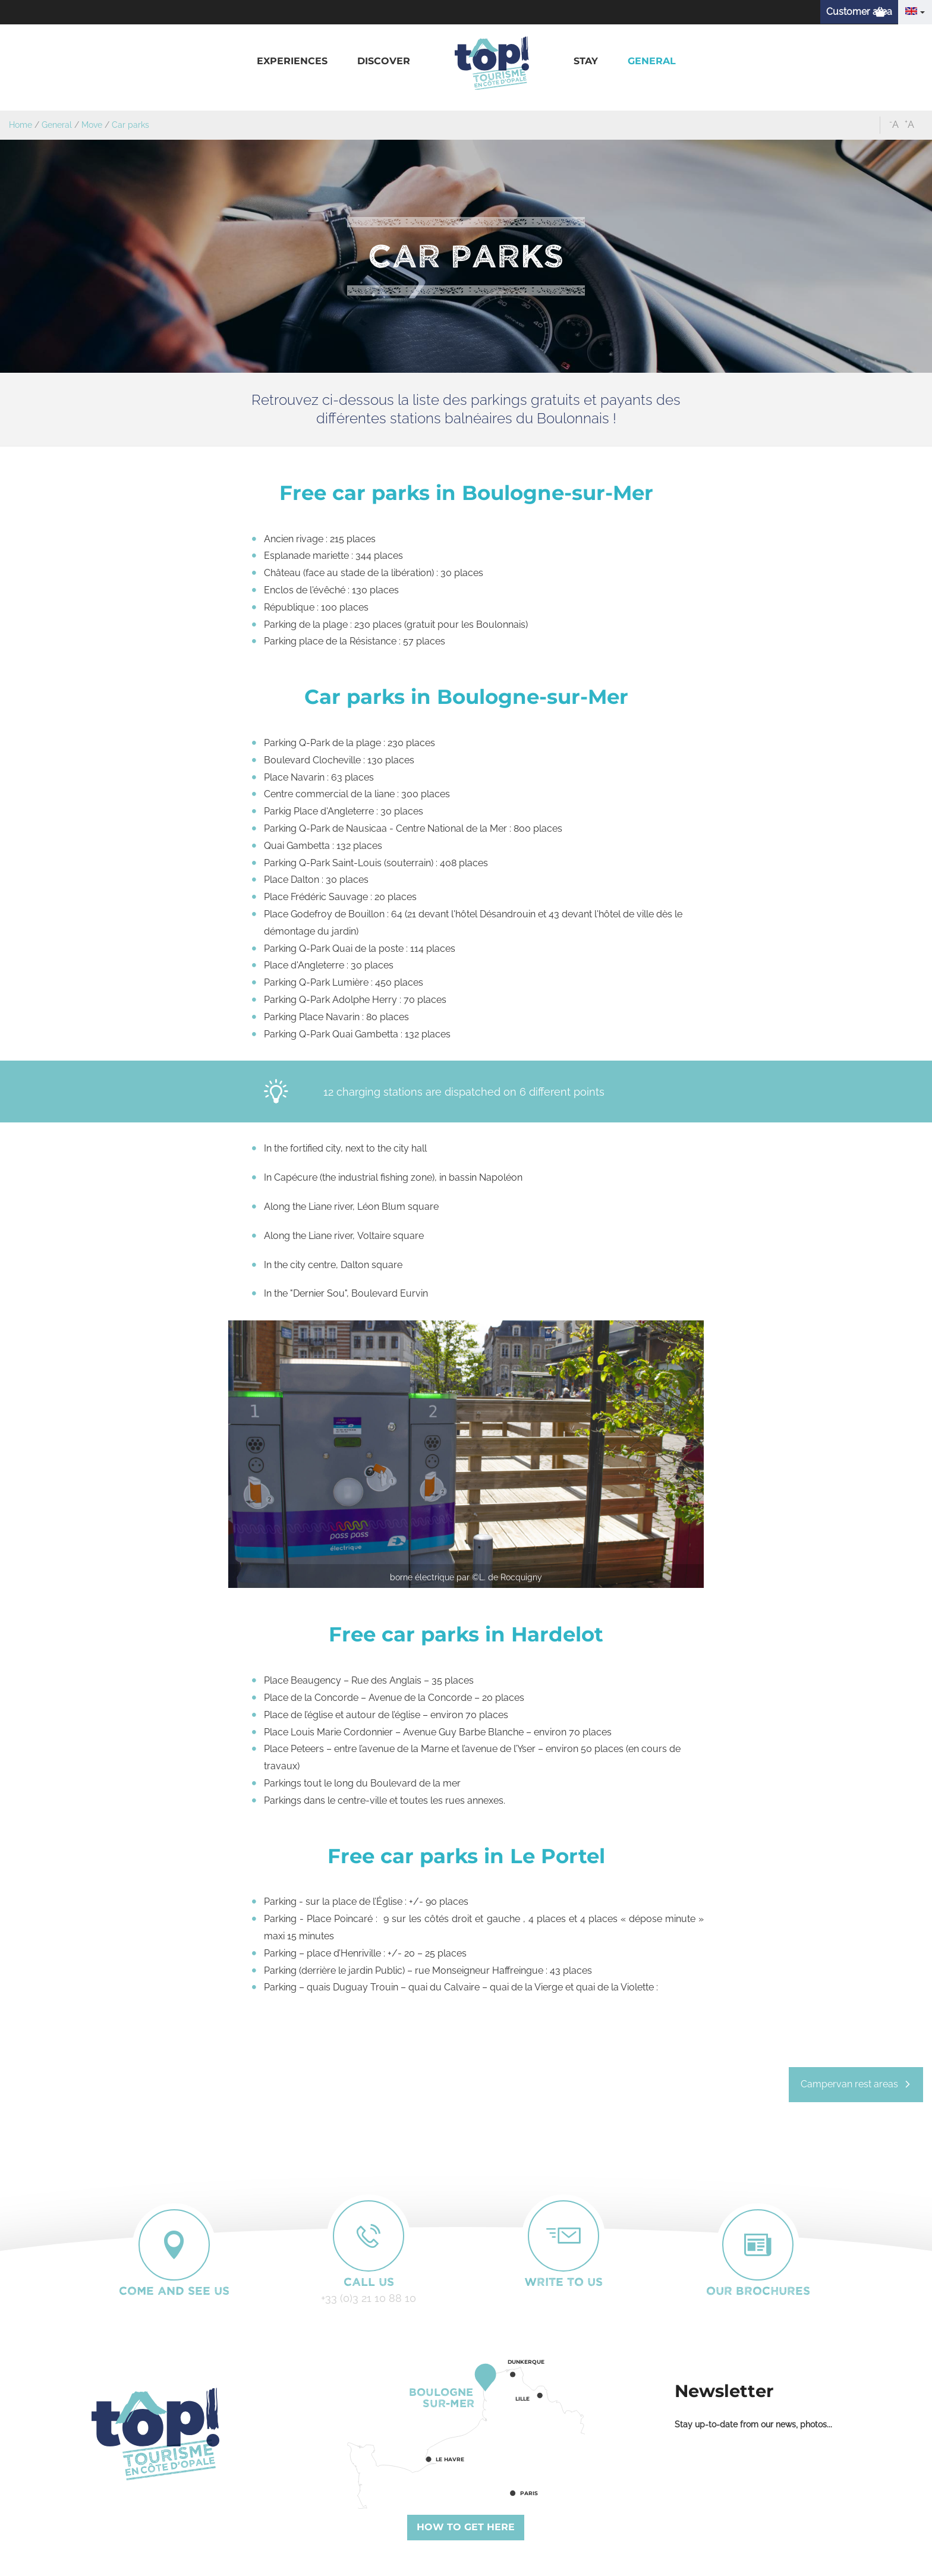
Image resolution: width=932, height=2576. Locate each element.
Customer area (859, 11)
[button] (292, 61)
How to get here (466, 2527)
